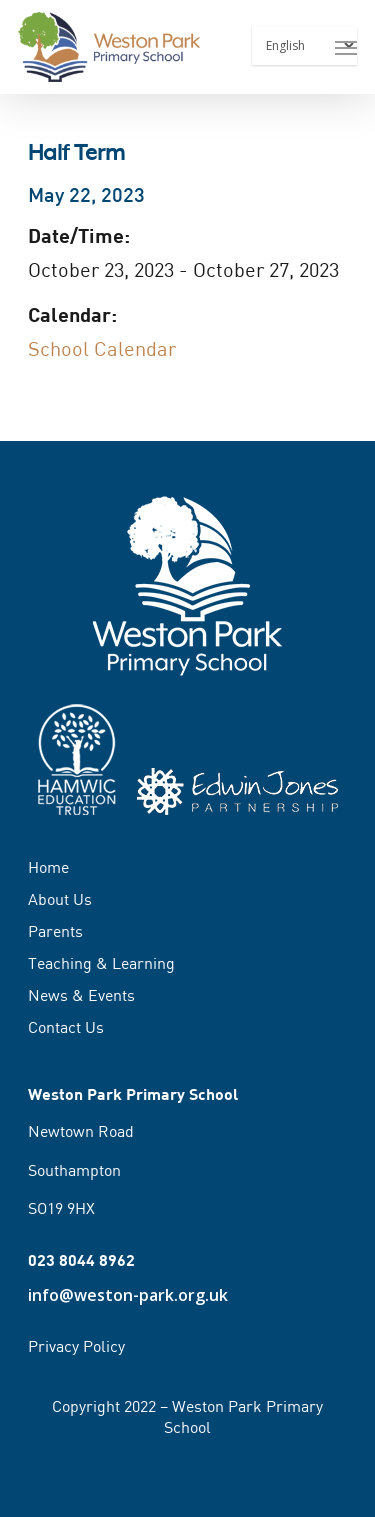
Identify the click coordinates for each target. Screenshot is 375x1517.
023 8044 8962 (81, 1259)
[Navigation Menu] (346, 47)
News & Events (81, 995)
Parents (55, 931)
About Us (60, 899)
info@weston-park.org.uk (128, 1295)
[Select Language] (304, 45)
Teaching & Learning (101, 963)
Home (48, 868)
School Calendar (102, 348)
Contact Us (66, 1027)
